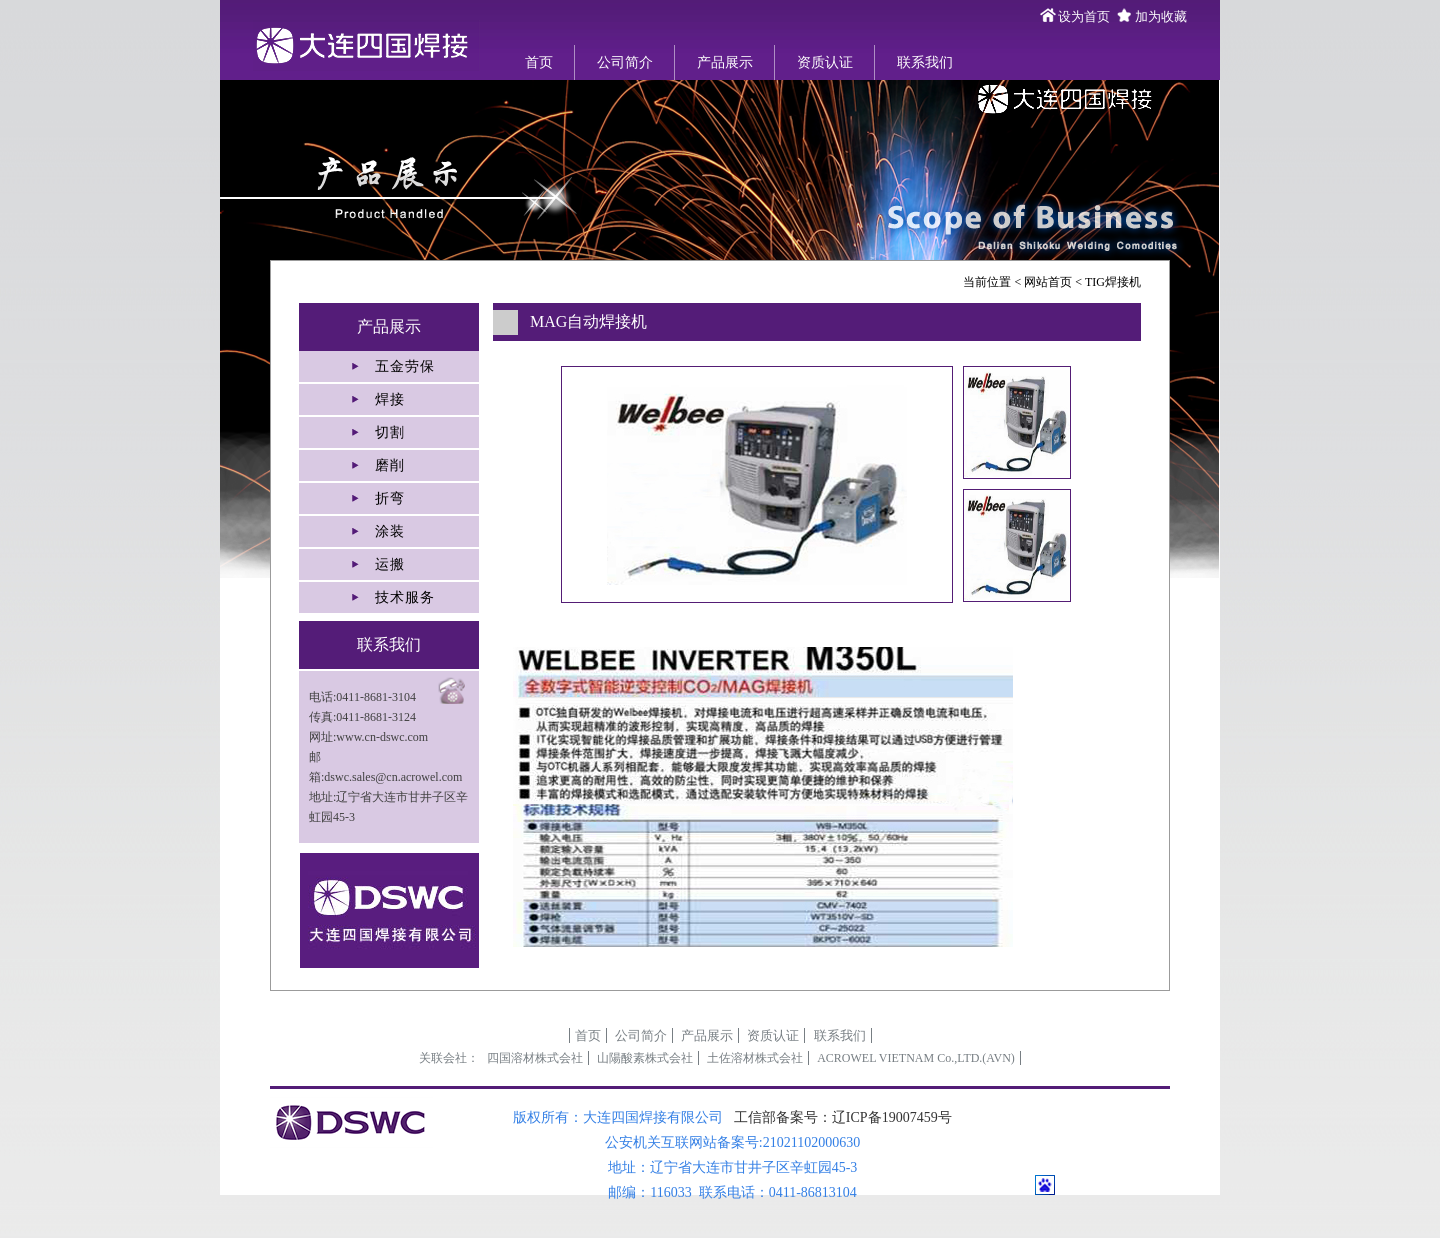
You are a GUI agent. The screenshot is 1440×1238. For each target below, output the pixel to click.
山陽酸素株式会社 (645, 1058)
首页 (539, 62)
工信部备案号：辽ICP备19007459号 (843, 1117)
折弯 (390, 498)
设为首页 (1084, 16)
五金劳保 (405, 366)
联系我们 (925, 62)
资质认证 (825, 62)
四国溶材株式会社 (535, 1058)
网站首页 (1048, 282)
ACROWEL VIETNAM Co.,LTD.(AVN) (916, 1058)
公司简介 (625, 62)
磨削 (390, 465)
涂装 (390, 531)
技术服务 (405, 597)
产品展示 (725, 62)
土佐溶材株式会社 (755, 1058)
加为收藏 (1161, 16)
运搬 (390, 564)
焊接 (390, 399)
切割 (390, 432)
